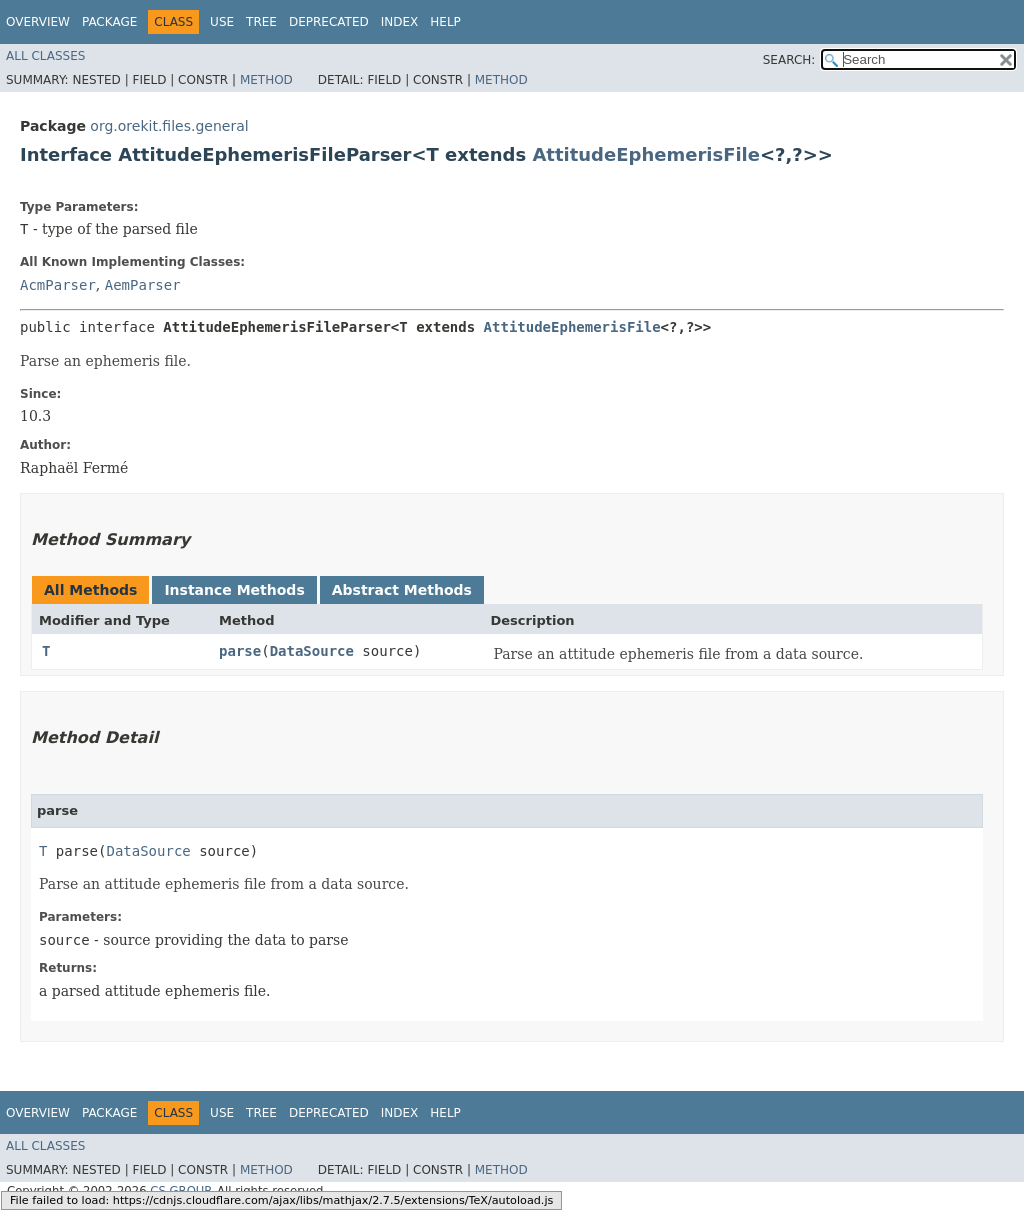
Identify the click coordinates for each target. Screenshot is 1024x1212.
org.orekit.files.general (169, 126)
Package (109, 22)
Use (222, 22)
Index (400, 22)
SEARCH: (789, 60)
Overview (38, 22)
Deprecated (329, 22)
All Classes (45, 56)
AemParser (143, 285)
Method (266, 80)
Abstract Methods (402, 590)
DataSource (312, 651)
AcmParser (58, 285)
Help (445, 22)
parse (240, 651)
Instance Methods (234, 590)
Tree (261, 22)
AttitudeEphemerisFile (646, 154)
